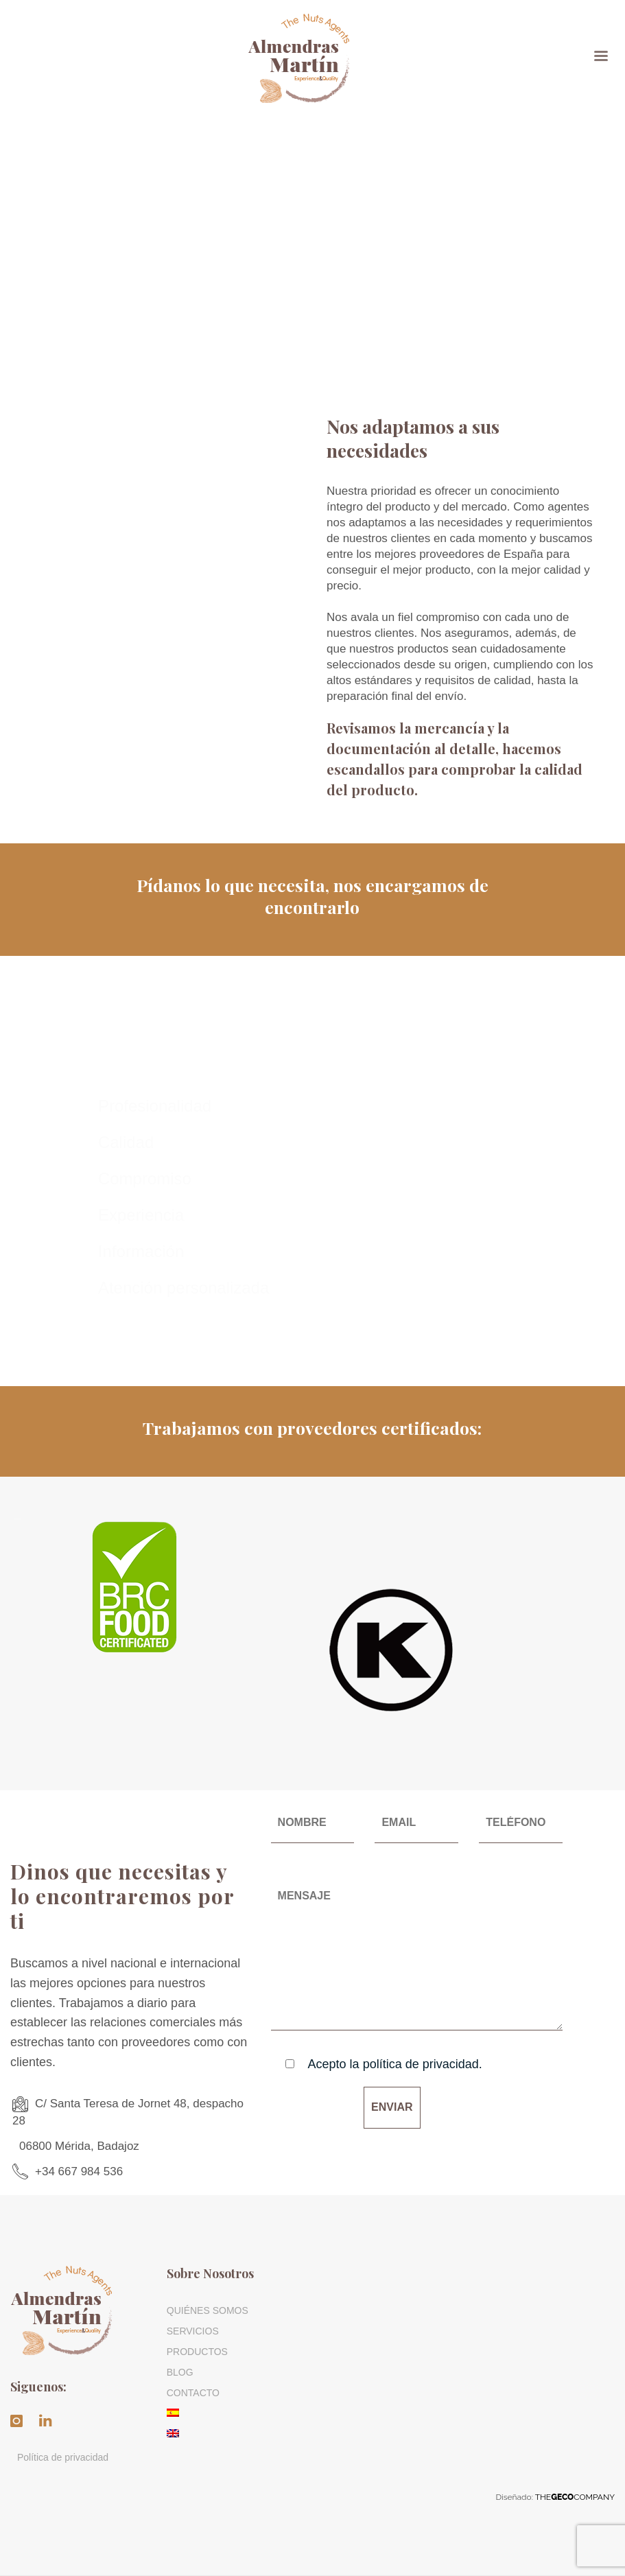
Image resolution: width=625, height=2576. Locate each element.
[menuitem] (235, 2413)
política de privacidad (421, 2064)
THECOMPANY (575, 2497)
